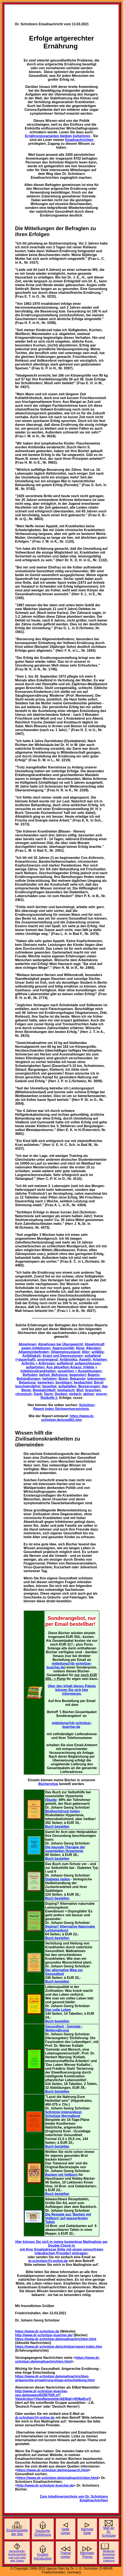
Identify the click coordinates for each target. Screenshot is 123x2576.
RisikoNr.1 (49, 1398)
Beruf (98, 1382)
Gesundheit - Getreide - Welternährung (64, 2028)
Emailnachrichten (79, 140)
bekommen (96, 1378)
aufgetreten (35, 1367)
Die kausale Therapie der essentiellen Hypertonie (65, 1849)
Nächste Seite (87, 2531)
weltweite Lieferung (109, 2559)
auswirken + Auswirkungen (79, 1371)
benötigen (64, 1382)
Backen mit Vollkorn (61, 2174)
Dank (38, 1394)
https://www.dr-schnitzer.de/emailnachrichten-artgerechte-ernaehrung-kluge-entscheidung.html (55, 2378)
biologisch (65, 1390)
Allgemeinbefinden (33, 1352)
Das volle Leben (58, 2010)
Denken (61, 1394)
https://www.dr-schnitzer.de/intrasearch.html (52, 2470)
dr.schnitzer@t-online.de (48, 2261)
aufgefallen (67, 1386)
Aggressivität (63, 1348)
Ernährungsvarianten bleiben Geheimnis (57, 136)
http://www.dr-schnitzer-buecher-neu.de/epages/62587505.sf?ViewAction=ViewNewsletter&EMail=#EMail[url (52, 2395)
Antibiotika (68, 1359)
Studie (51, 1800)
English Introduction (43, 2556)
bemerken (46, 1382)
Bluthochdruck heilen (62, 1811)
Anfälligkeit (31, 1356)
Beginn (93, 1375)
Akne (80, 1348)
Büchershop (48, 1784)
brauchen (93, 1390)
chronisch (23, 1394)
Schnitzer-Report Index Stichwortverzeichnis (64, 1407)
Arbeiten (99, 1359)
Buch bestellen (57, 1826)
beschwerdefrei (27, 1386)
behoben (49, 1378)
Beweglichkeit (44, 1390)
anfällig (97, 1352)
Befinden (30, 1375)
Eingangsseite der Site (17, 2532)
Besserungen (89, 1386)
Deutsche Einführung (43, 2533)
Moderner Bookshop (109, 2552)
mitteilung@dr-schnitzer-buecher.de (72, 1725)
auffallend (65, 1363)
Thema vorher (65, 2555)
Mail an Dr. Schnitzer (109, 2531)
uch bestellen (58, 1858)
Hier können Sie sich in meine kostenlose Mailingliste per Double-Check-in (61, 2243)
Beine (63, 1378)
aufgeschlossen (88, 1363)
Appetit (85, 1359)
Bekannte (77, 1378)
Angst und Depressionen (62, 1356)
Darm (48, 1394)
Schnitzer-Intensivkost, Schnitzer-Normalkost (63, 2114)
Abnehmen (27, 1344)
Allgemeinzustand (65, 1352)
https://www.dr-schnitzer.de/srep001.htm (67, 1418)
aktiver (88, 1394)
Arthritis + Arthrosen (38, 1363)
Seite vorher (65, 2531)
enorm (101, 1394)
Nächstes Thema (87, 2555)
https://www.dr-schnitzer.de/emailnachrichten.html (55, 2339)
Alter (85, 1352)
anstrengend (47, 1359)
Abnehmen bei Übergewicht (60, 1344)
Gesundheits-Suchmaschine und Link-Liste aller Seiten (17, 2555)
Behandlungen (28, 1378)
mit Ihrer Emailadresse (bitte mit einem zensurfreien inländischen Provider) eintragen (61, 2251)
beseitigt (49, 1386)
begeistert (77, 1375)
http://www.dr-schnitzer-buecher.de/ (44, 2335)
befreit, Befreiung (53, 1375)
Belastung (27, 1382)
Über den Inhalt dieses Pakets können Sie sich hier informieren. (72, 1689)
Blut (80, 1390)
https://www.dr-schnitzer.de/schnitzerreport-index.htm (58, 2346)
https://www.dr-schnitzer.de (37, 2331)
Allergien (93, 1348)
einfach (75, 1394)
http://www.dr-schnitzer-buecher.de (45, 2485)
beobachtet (83, 1382)
